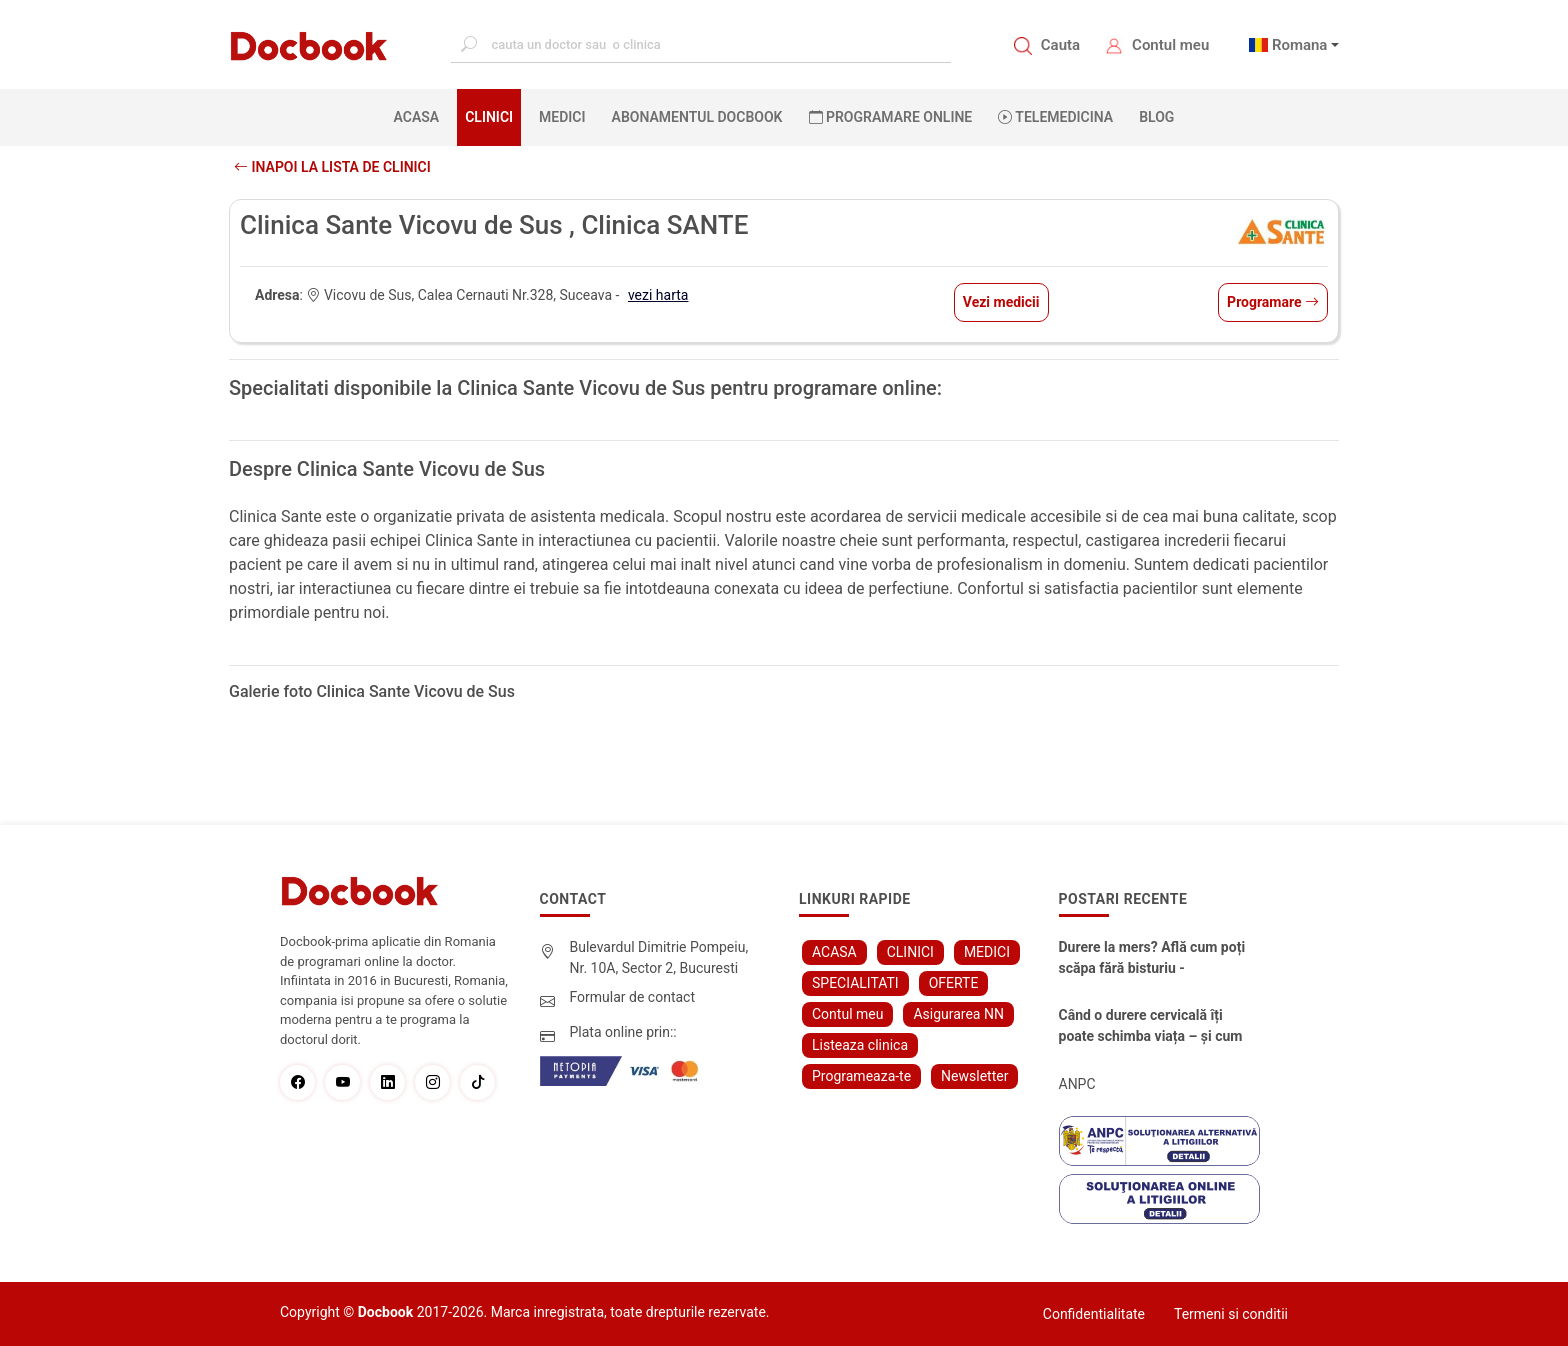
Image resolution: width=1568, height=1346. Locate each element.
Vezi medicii (1001, 302)
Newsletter (974, 1076)
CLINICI (489, 117)
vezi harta (658, 295)
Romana (1300, 45)
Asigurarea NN (958, 1014)
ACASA (421, 116)
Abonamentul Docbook (697, 117)
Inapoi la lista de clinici (332, 167)
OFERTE (954, 983)
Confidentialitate (1094, 1314)
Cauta (1060, 45)
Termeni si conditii (1231, 1314)
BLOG (1156, 117)
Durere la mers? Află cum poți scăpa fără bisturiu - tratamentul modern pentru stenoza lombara (1152, 959)
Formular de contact (633, 997)
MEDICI (562, 117)
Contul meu (1170, 45)
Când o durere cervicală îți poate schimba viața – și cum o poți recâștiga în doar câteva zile (1154, 1027)
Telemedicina (1055, 117)
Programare (1273, 302)
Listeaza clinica (860, 1045)
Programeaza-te (861, 1076)
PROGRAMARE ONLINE (891, 117)
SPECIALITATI (855, 983)
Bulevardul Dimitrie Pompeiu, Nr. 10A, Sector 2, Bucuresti (659, 957)
